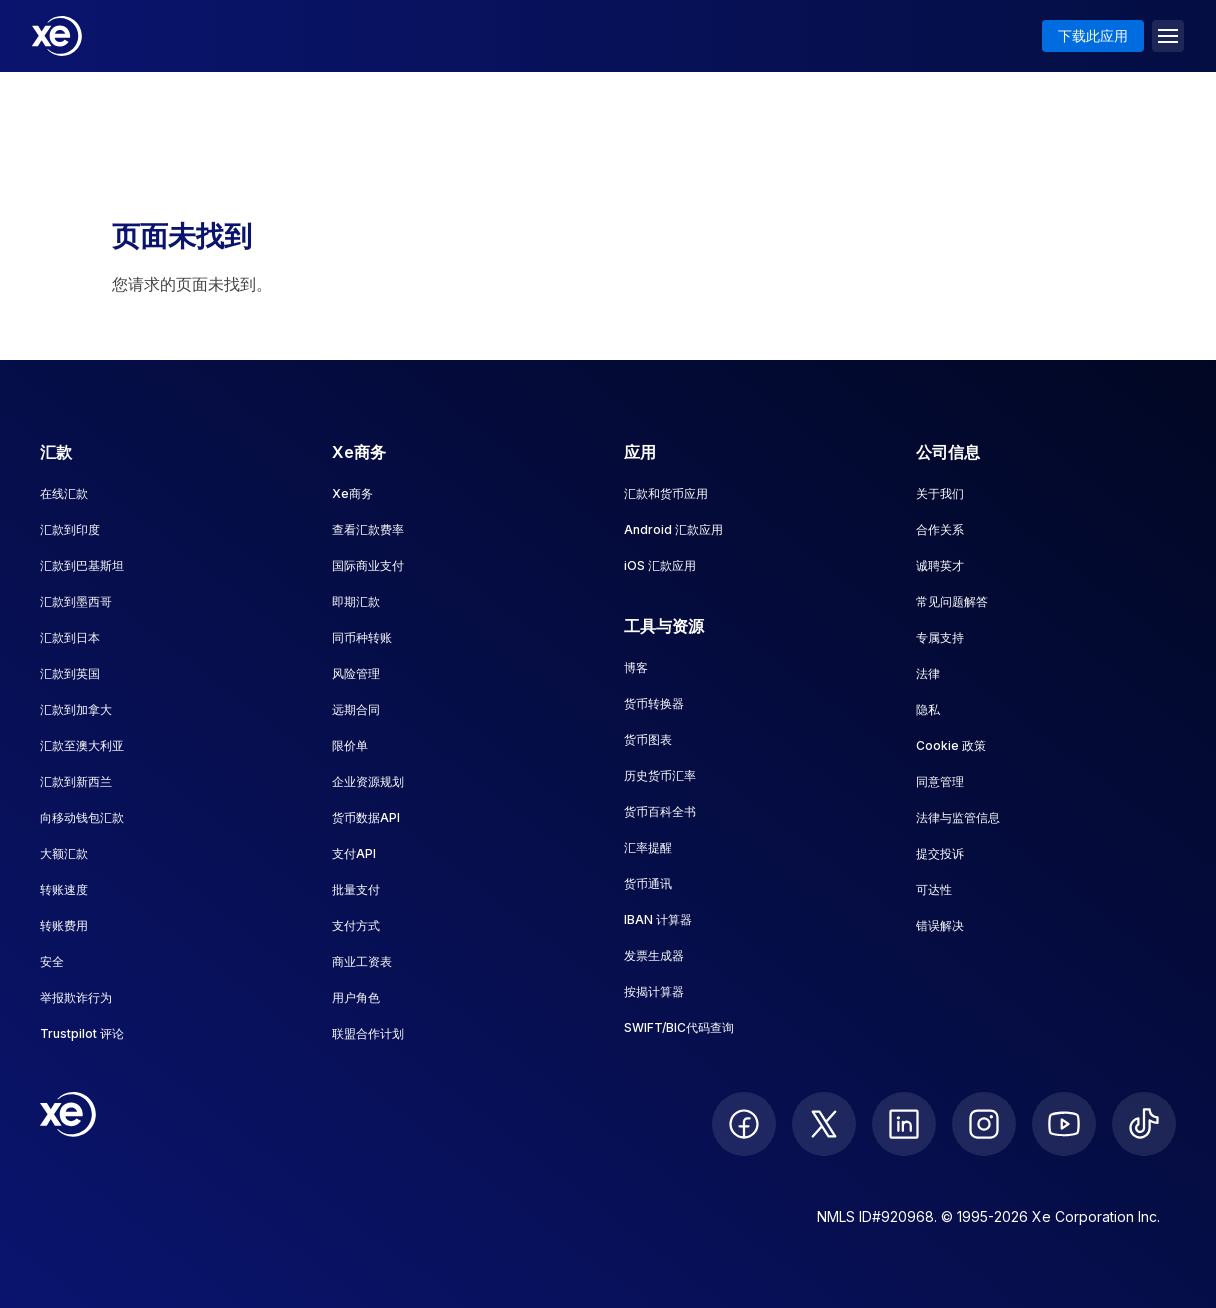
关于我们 (940, 493)
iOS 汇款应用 (660, 565)
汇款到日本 (70, 637)
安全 (52, 961)
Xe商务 (352, 493)
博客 (636, 667)
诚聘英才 (940, 565)
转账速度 (64, 889)
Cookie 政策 (951, 745)
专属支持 (940, 637)
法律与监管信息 (958, 817)
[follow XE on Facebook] (744, 1124)
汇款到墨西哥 (76, 601)
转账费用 (64, 925)
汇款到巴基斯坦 (82, 565)
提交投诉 (940, 853)
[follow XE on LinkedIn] (904, 1124)
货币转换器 (654, 703)
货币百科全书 (660, 811)
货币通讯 (648, 883)
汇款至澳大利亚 (82, 745)
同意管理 (940, 781)
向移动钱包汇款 (82, 817)
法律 (928, 673)
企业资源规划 (368, 781)
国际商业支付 (368, 565)
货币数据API (366, 817)
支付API (354, 853)
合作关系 (940, 529)
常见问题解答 (952, 601)
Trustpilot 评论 (82, 1033)
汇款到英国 (70, 673)
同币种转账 (362, 637)
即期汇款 (356, 601)
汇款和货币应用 (666, 493)
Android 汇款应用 (673, 529)
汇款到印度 (70, 529)
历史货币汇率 (660, 775)
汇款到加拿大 (76, 709)
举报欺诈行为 (76, 997)
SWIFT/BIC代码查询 (679, 1027)
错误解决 (940, 925)
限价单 (350, 745)
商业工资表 (362, 961)
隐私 (928, 709)
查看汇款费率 (368, 529)
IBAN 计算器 (658, 919)
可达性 (934, 889)
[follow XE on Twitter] (824, 1124)
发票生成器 (654, 955)
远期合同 (356, 709)
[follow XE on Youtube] (1064, 1124)
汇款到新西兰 (76, 781)
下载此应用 (1093, 35)
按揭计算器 (654, 991)
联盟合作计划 (368, 1033)
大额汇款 (64, 853)
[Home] (57, 36)
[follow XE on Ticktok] (1144, 1124)
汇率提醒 (648, 847)
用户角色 (356, 997)
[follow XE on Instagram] (984, 1124)
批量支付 (356, 889)
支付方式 (356, 925)
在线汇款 (64, 493)
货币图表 (648, 739)
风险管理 (356, 673)
